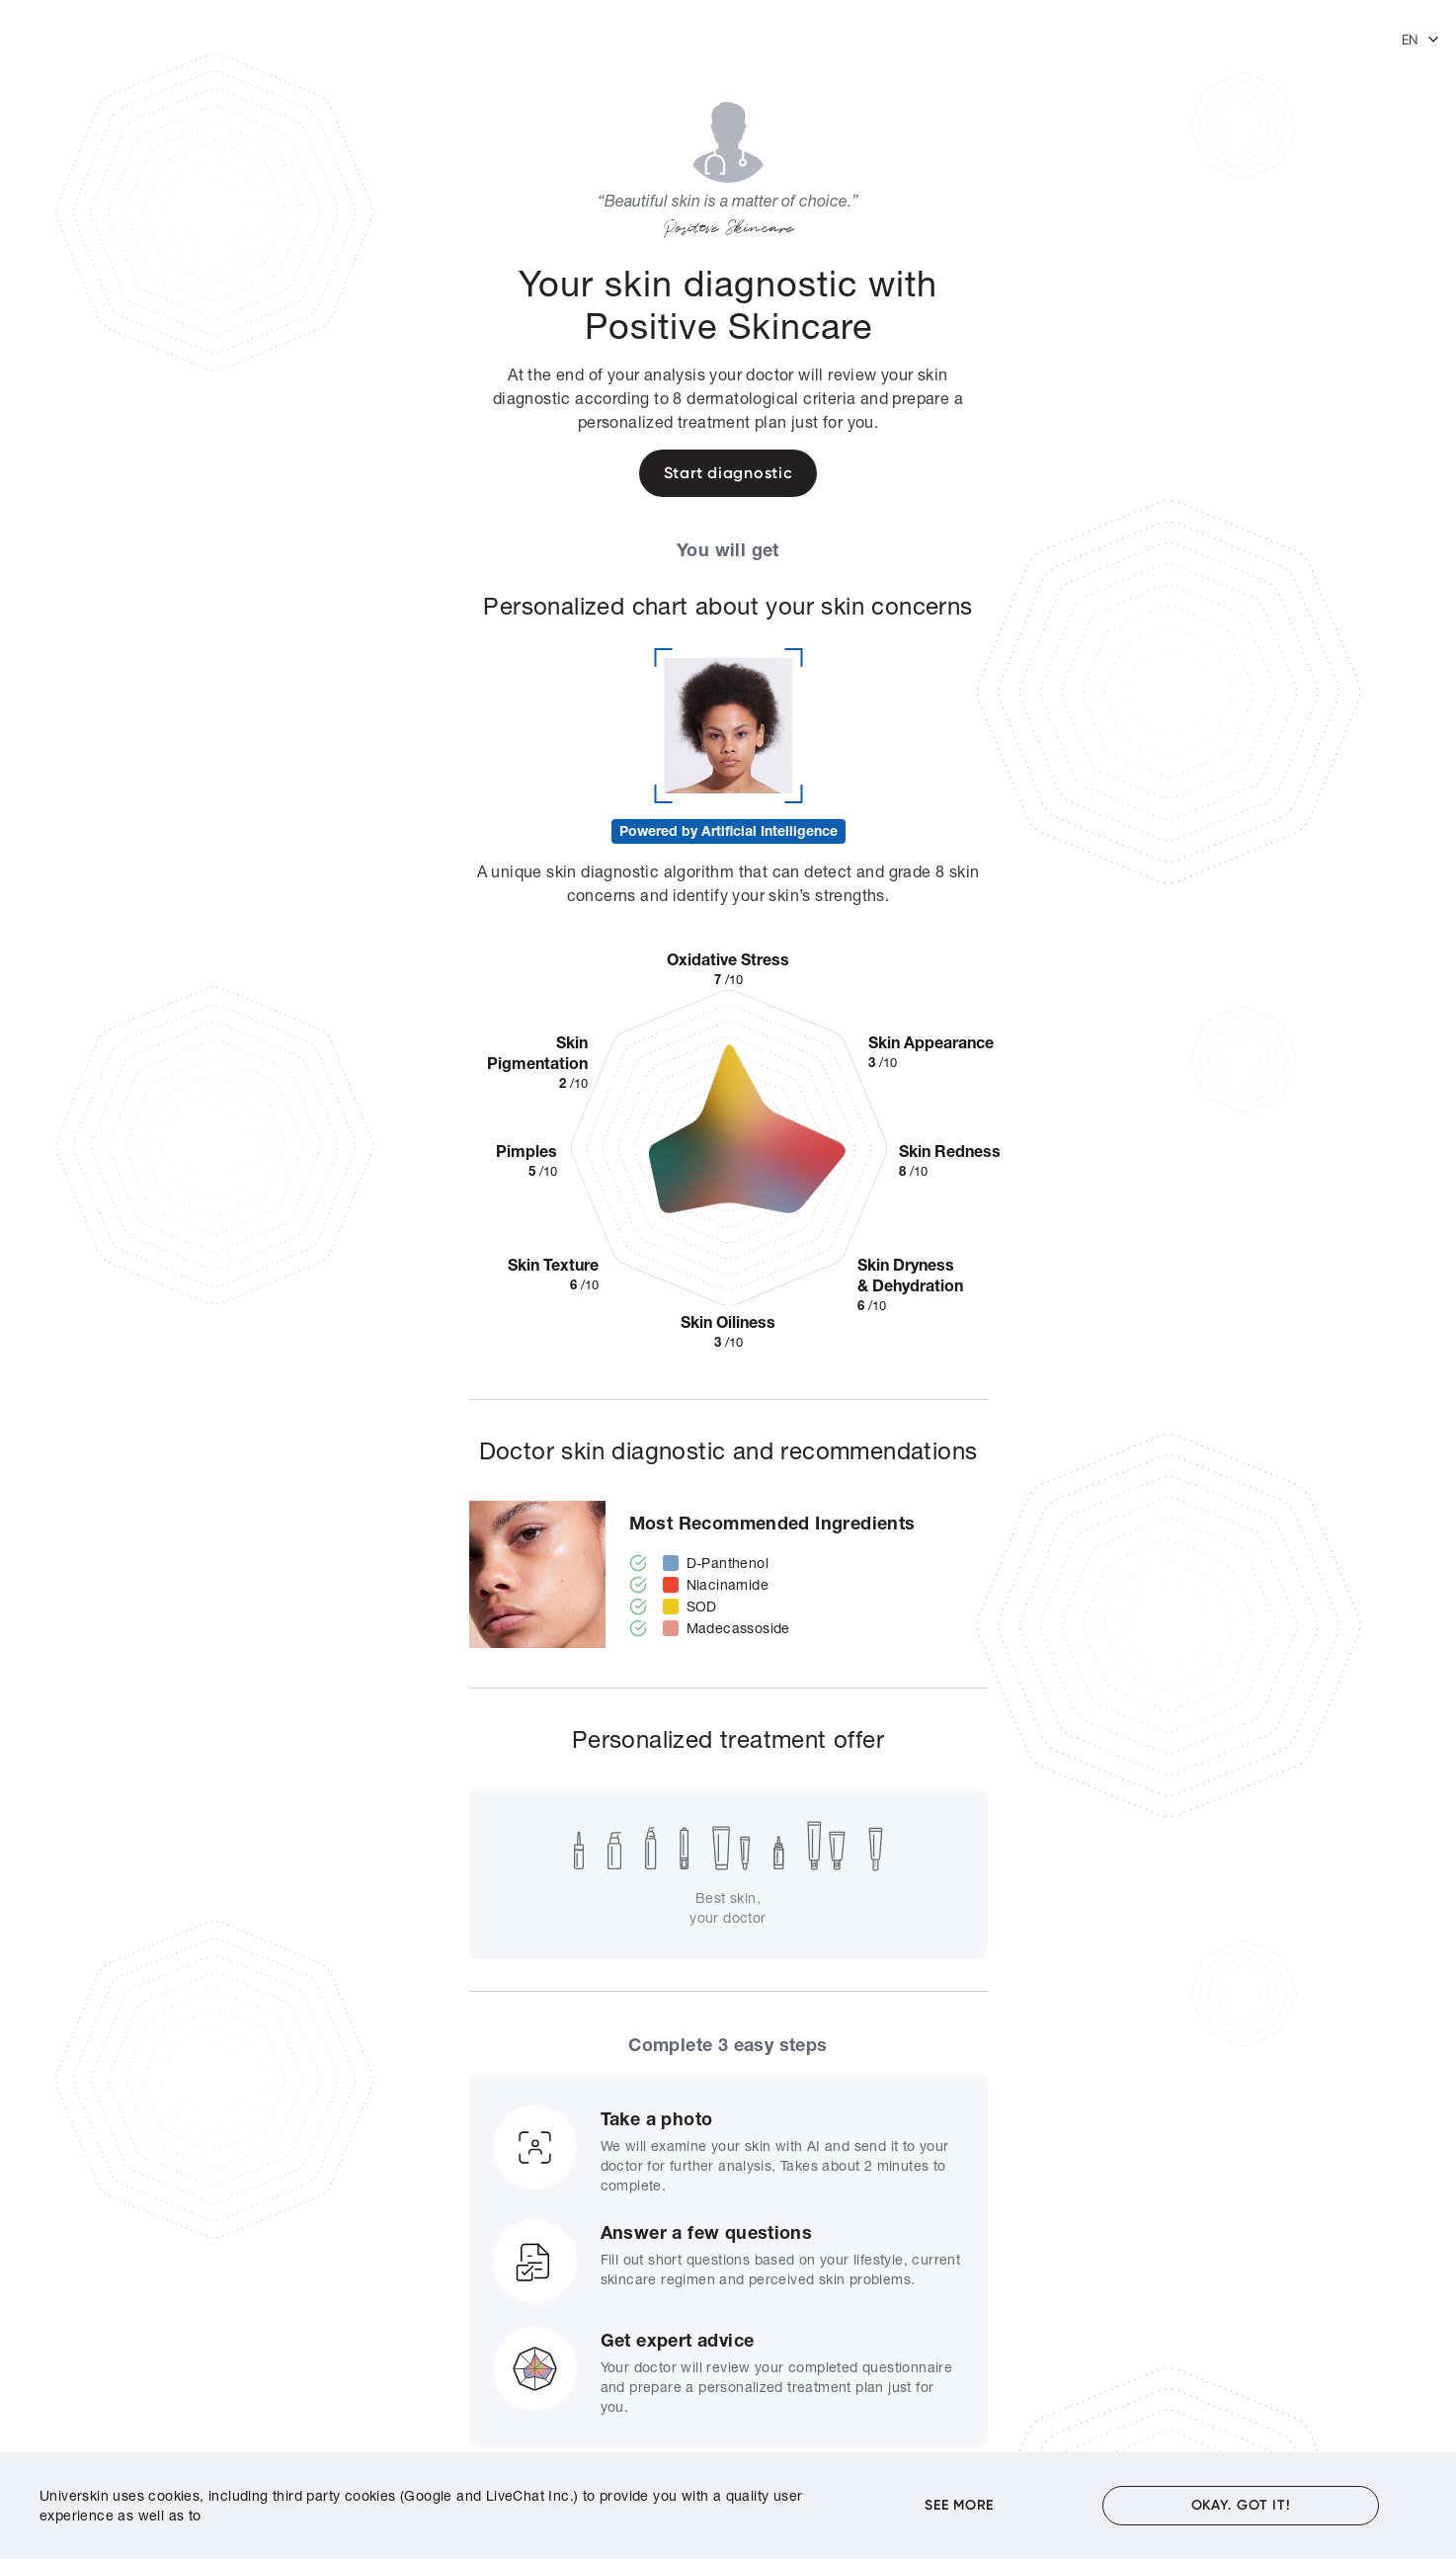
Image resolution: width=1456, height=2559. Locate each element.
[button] (1421, 40)
